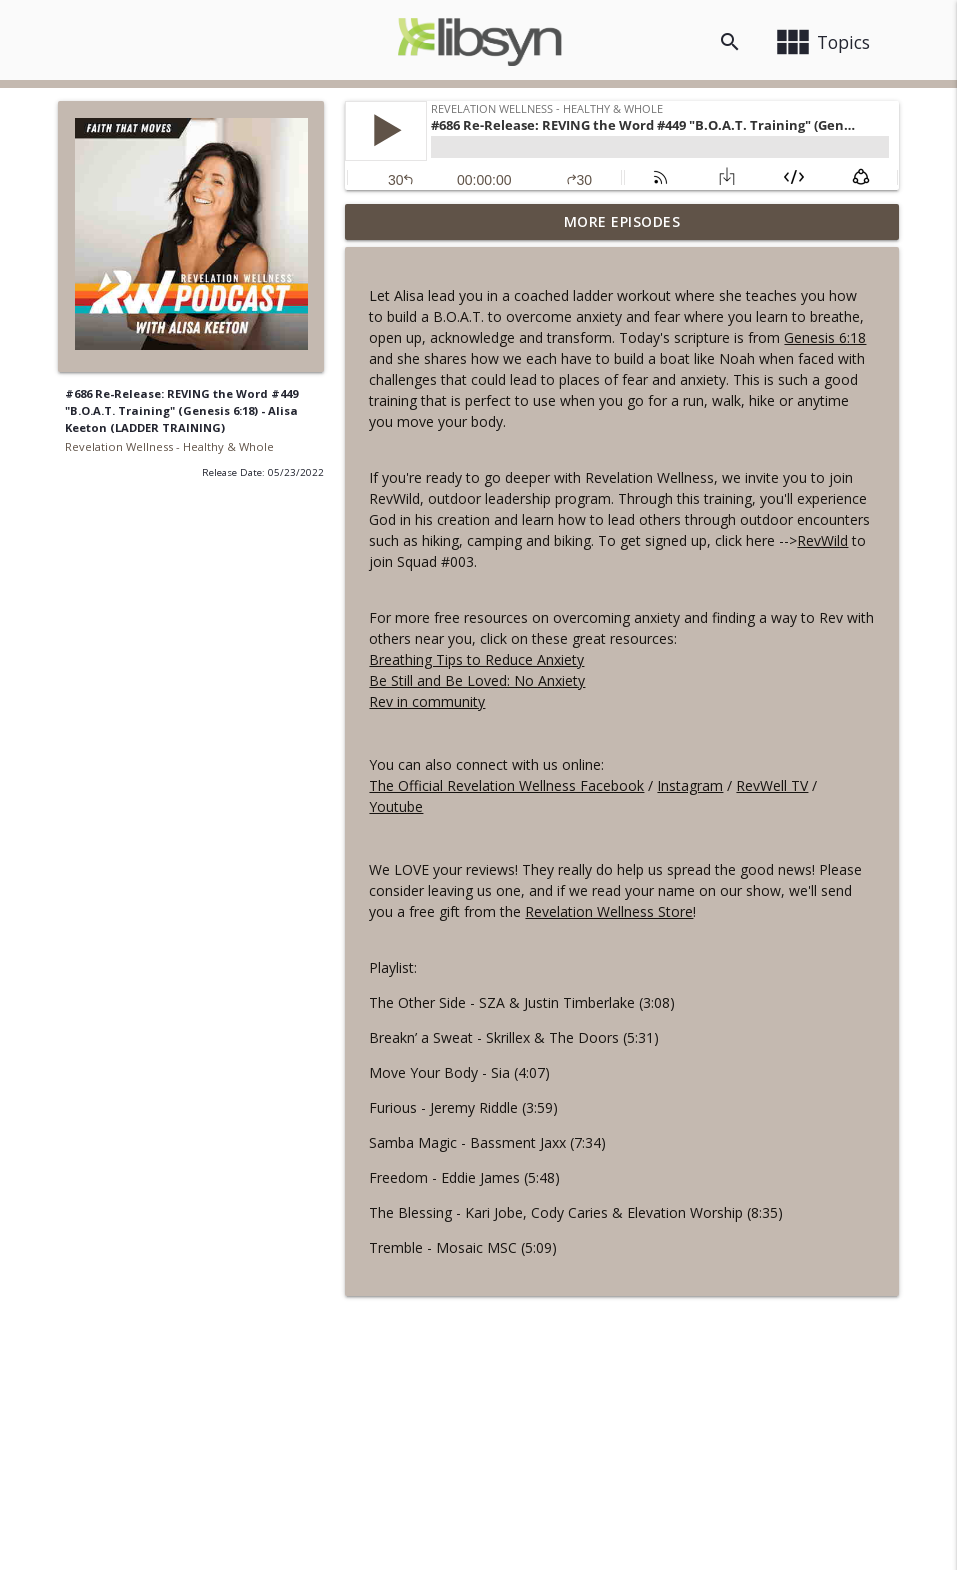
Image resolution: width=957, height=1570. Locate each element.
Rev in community (427, 701)
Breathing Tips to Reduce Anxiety (476, 659)
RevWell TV (772, 785)
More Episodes (622, 221)
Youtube (396, 806)
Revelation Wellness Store (609, 911)
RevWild (822, 540)
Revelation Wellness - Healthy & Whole (169, 446)
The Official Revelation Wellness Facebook (506, 785)
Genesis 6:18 (825, 337)
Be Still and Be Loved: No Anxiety (477, 680)
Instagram (690, 785)
